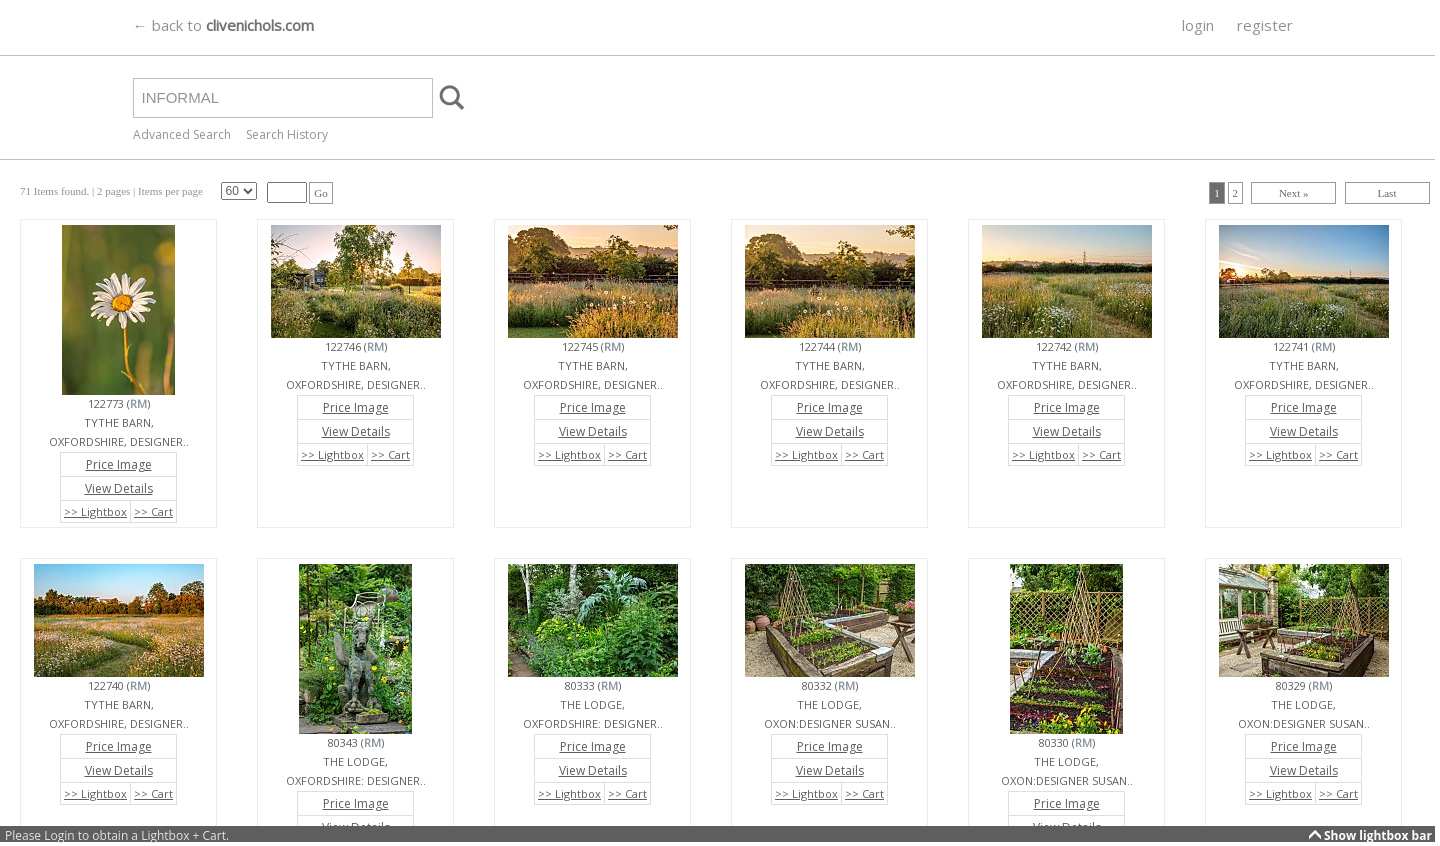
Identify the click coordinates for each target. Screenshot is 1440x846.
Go (320, 193)
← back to (223, 25)
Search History (287, 134)
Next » (1294, 193)
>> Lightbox (95, 511)
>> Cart (153, 511)
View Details (119, 488)
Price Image (119, 464)
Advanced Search (182, 134)
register (1265, 25)
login (1198, 25)
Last (1387, 193)
